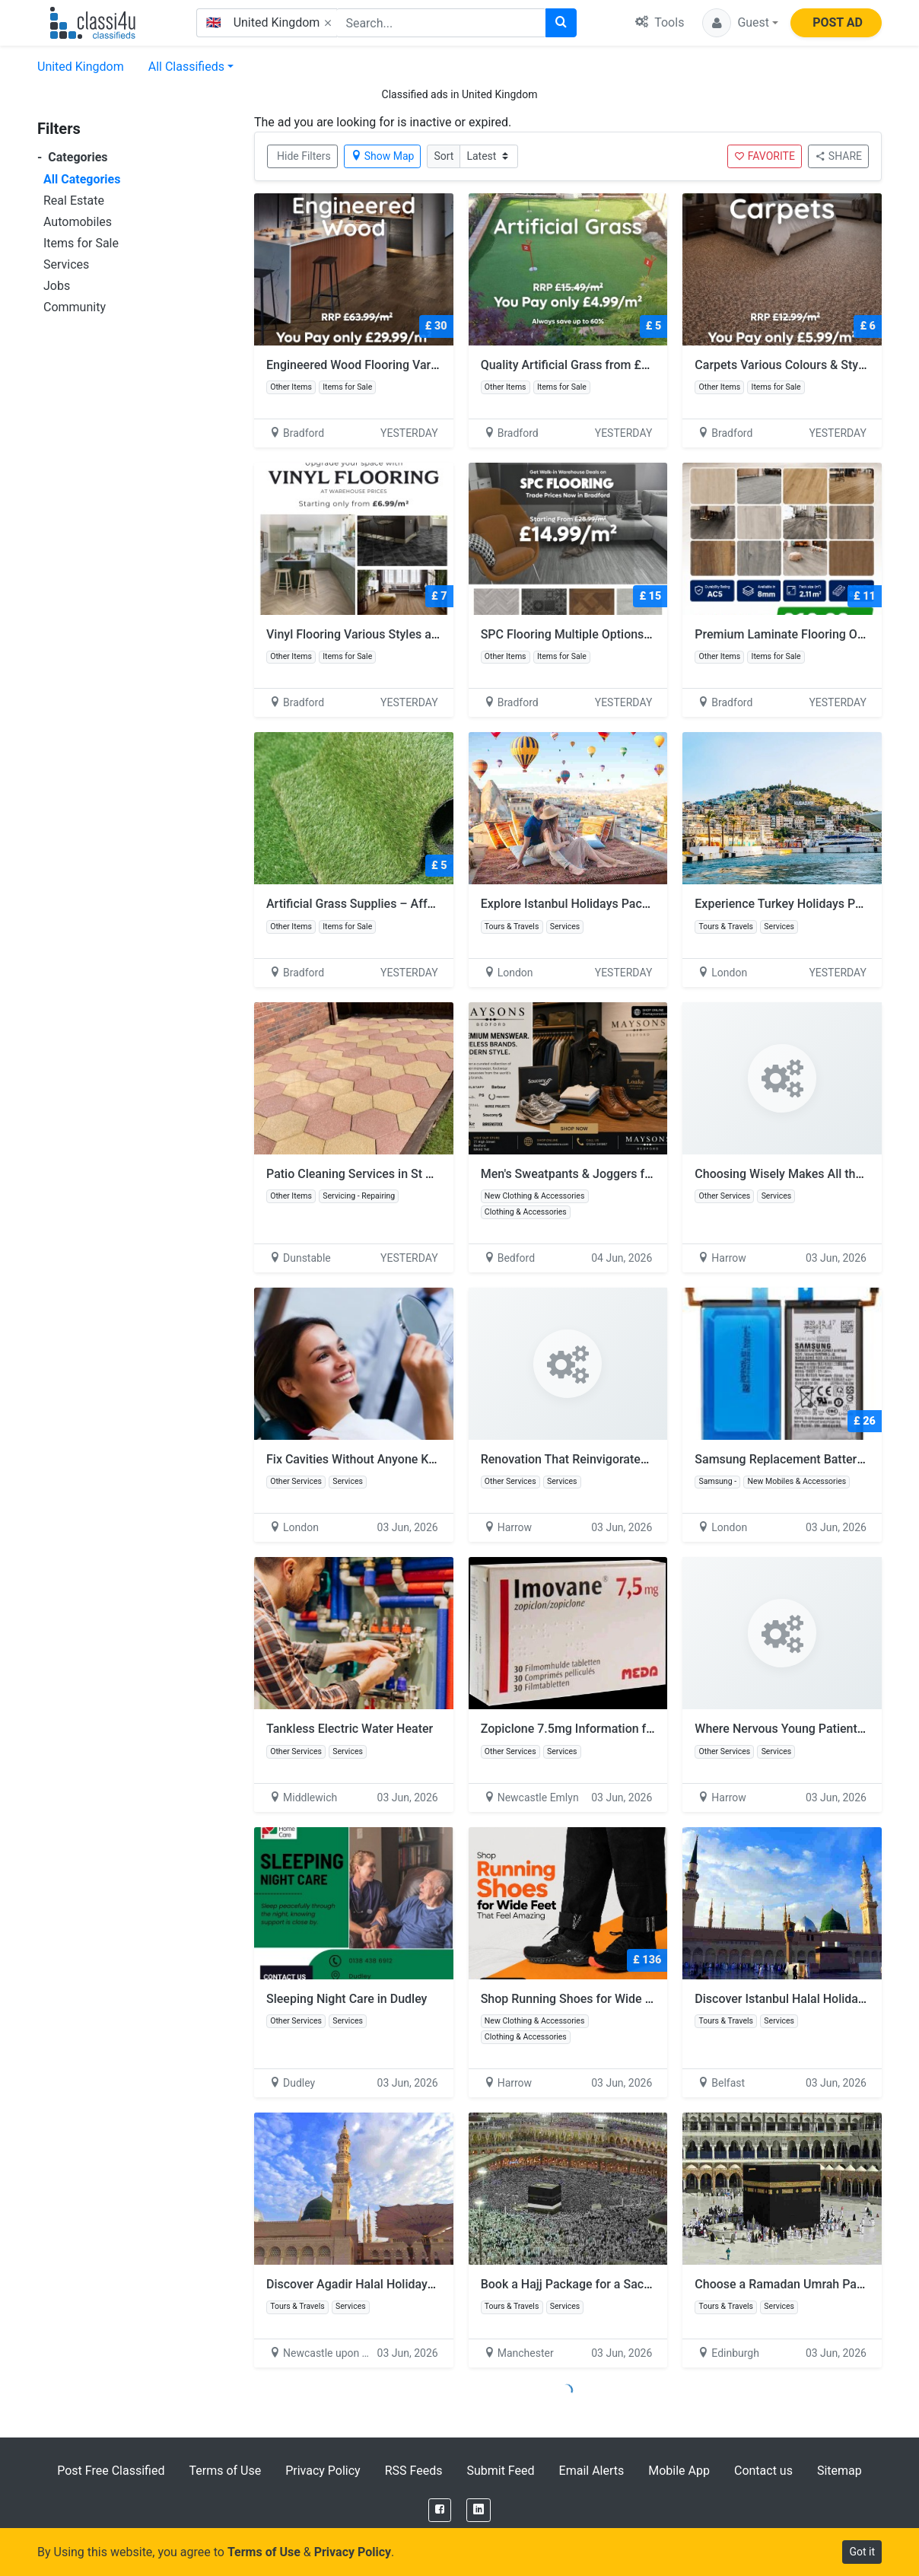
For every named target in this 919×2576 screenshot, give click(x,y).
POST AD (837, 22)
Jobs (56, 286)
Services (66, 264)
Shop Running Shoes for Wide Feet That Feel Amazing (627, 1999)
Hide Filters (304, 156)
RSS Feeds (414, 2470)
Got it (862, 2552)
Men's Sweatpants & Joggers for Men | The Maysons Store (639, 1174)
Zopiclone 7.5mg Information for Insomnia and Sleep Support (647, 1728)
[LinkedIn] (478, 2510)
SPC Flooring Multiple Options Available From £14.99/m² (635, 634)
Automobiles (77, 222)
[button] (740, 22)
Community (74, 307)
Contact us (763, 2470)
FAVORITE (764, 156)
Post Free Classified (110, 2470)
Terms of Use (225, 2470)
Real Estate (73, 200)
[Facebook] (439, 2510)
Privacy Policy (323, 2470)
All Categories (81, 179)
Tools (659, 22)
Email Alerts (592, 2470)
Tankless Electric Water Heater (349, 1728)
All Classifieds (186, 66)
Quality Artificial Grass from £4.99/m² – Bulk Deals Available (645, 365)
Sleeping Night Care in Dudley (346, 1999)
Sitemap (839, 2470)
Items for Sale (81, 243)
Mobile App (679, 2470)
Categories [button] (72, 157)
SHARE (838, 156)
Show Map (383, 156)
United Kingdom (80, 66)
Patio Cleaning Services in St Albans (364, 1174)
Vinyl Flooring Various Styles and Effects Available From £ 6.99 (436, 634)
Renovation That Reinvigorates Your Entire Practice (619, 1459)
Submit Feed (500, 2470)
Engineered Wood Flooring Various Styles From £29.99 (414, 365)
